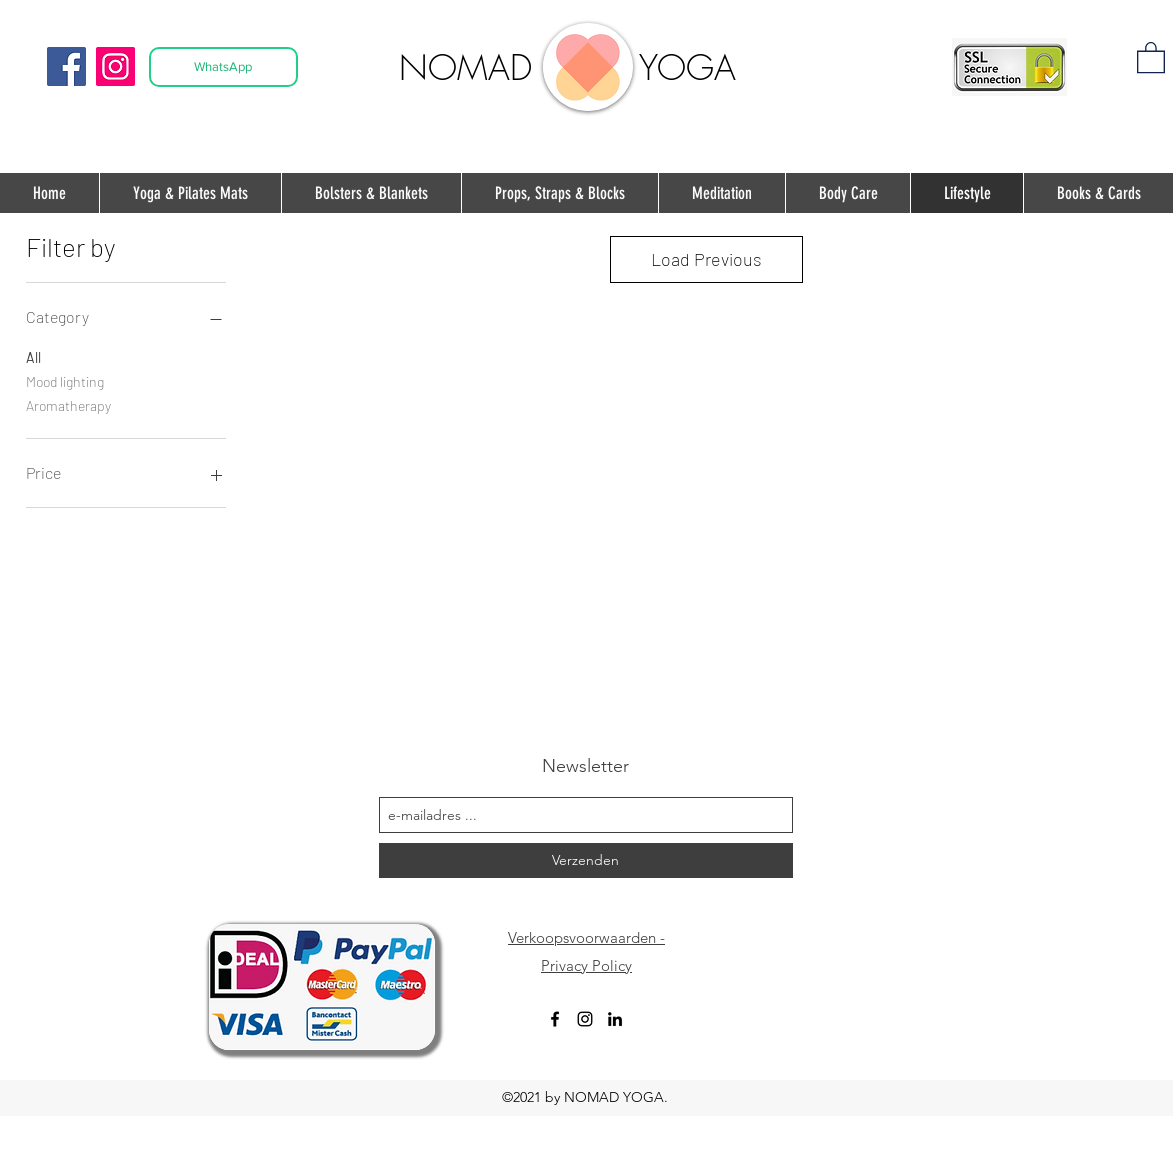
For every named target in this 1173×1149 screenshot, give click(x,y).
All (33, 356)
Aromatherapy (68, 404)
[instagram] (585, 1019)
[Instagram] (115, 66)
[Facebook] (66, 66)
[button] (1151, 56)
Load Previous (706, 259)
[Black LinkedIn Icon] (615, 1019)
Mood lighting (65, 380)
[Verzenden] (586, 860)
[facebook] (555, 1019)
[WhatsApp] (223, 67)
